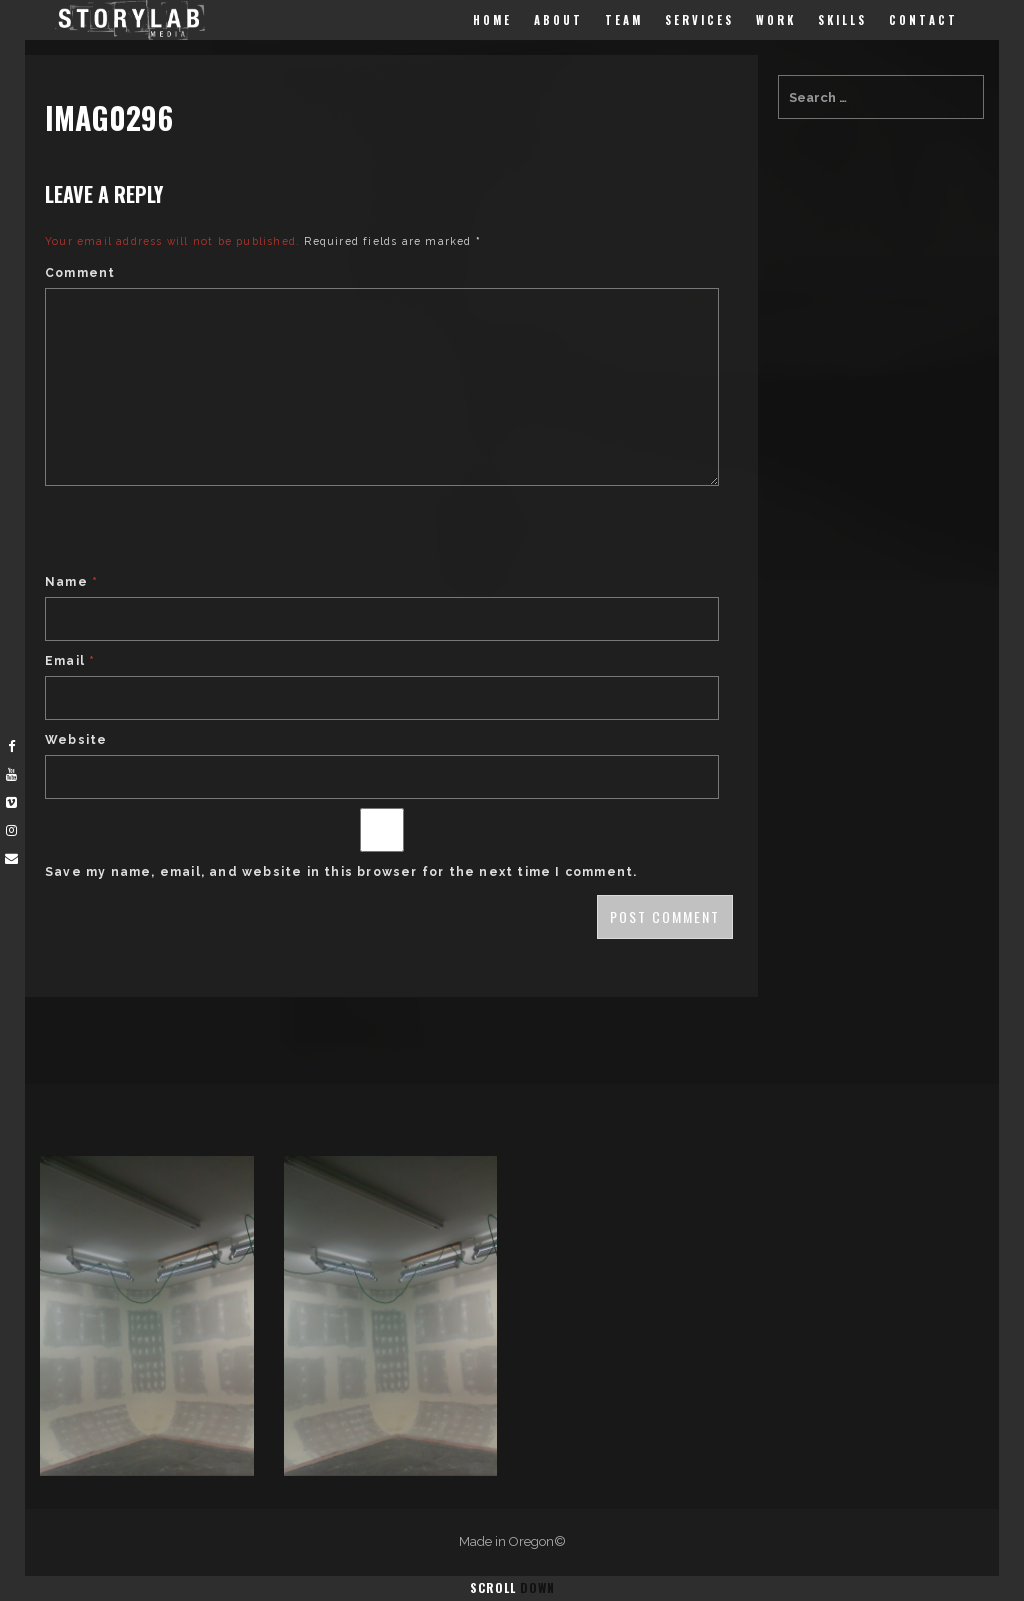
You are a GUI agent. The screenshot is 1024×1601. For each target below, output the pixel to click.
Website (76, 740)
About (558, 20)
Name (71, 582)
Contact (923, 20)
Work (776, 20)
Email (70, 661)
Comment (80, 273)
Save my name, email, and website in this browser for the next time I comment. (341, 872)
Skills (842, 20)
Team (624, 20)
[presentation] (197, 532)
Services (699, 20)
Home (492, 20)
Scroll (512, 1587)
